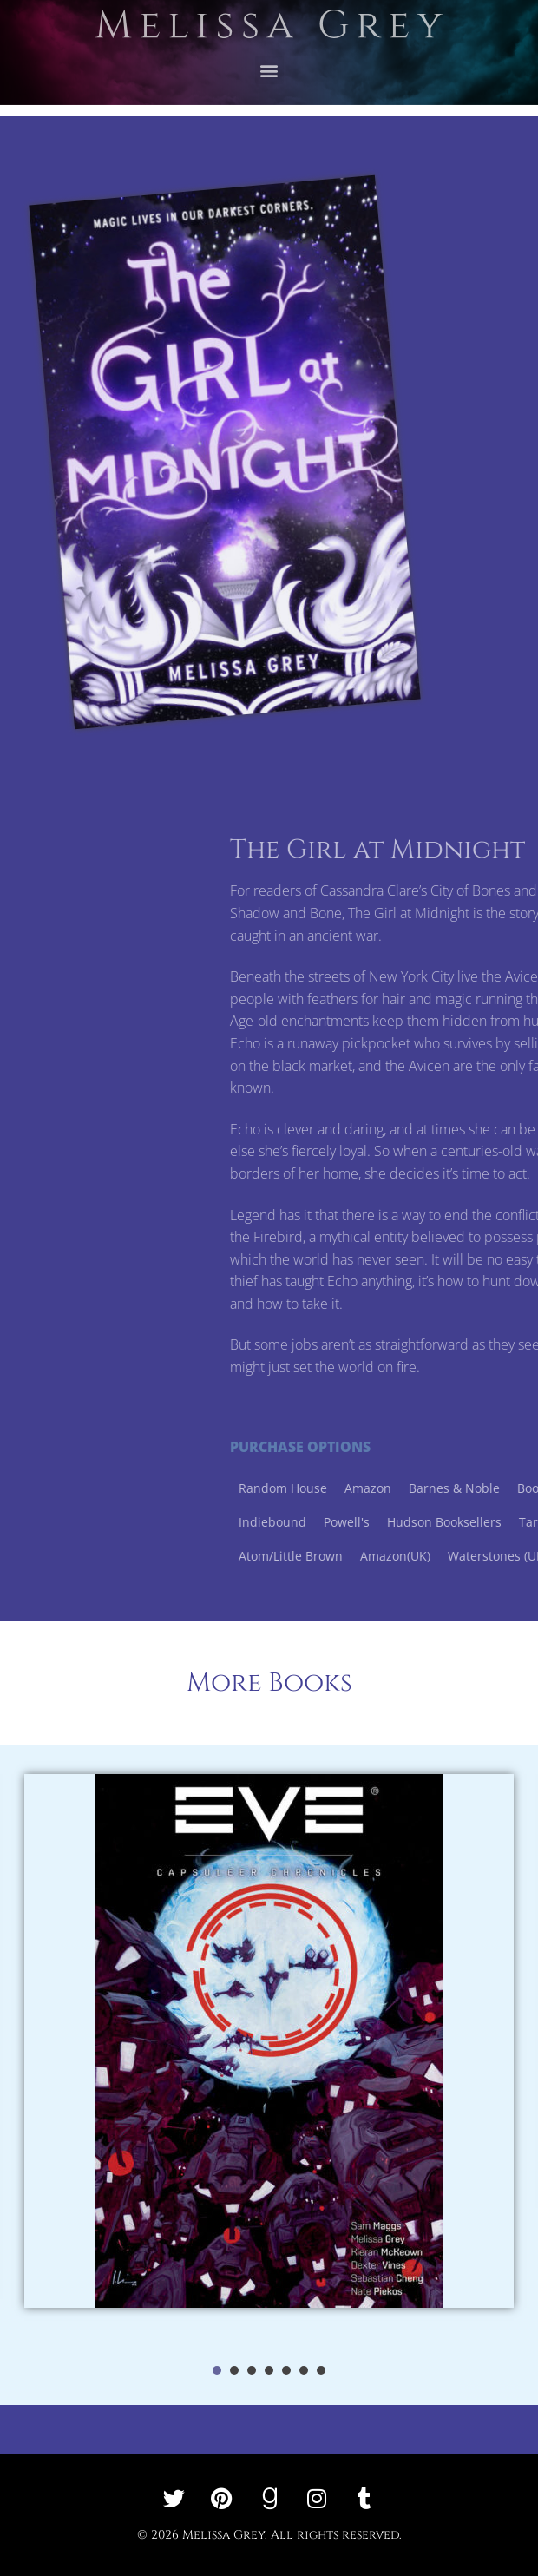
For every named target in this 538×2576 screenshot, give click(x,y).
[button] (269, 60)
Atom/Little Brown (423, 1556)
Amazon (500, 1488)
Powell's (479, 1522)
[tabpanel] (269, 2059)
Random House (415, 1488)
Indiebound (405, 1522)
